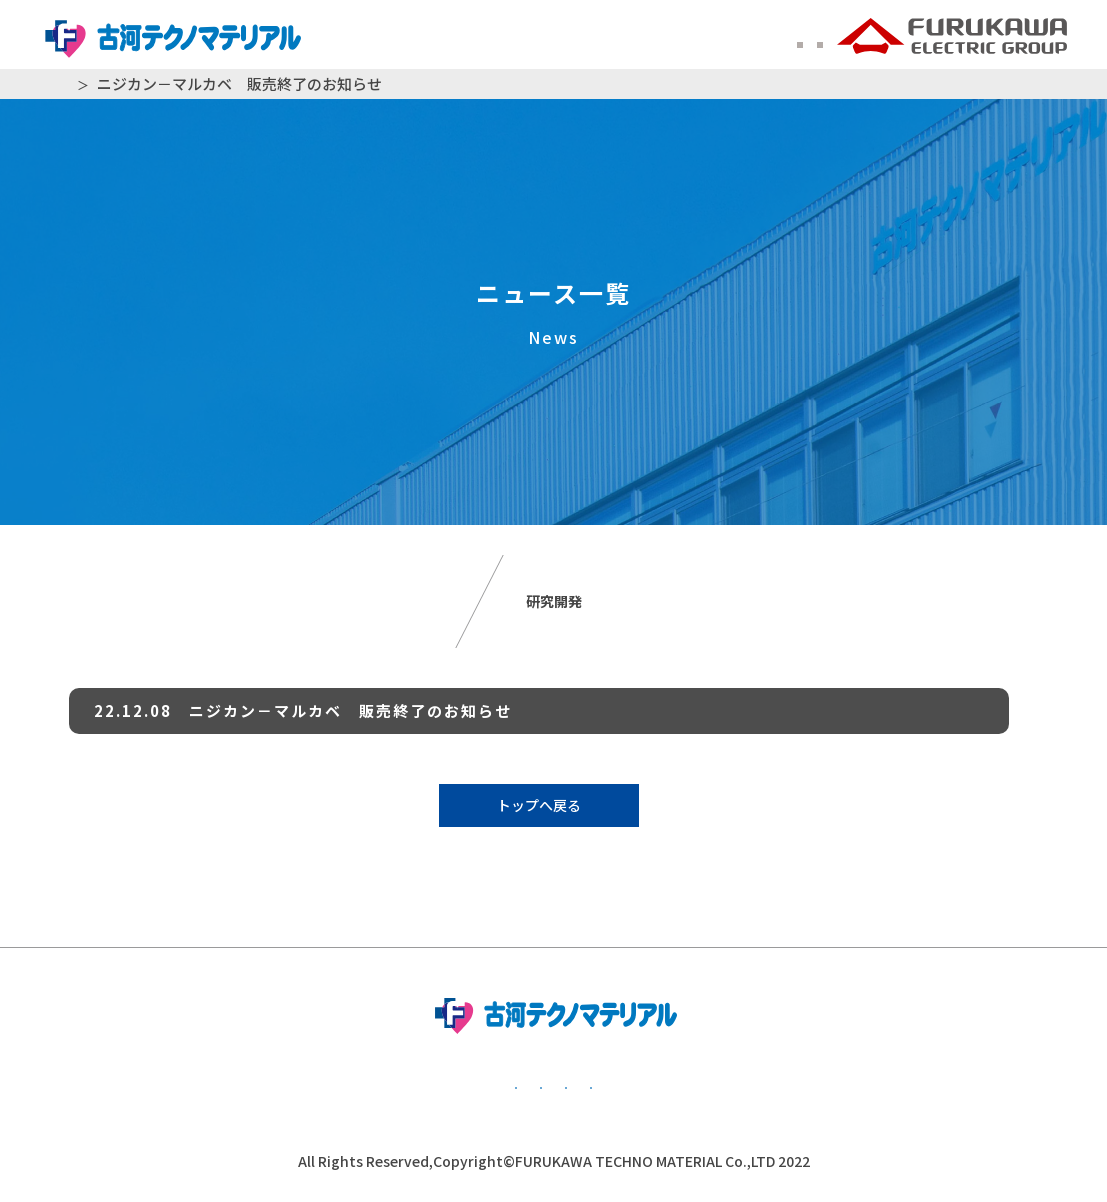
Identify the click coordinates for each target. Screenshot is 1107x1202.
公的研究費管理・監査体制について (616, 1084)
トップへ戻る (539, 805)
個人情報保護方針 (341, 1084)
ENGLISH (727, 39)
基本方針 (156, 1084)
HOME (80, 84)
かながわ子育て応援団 (906, 1084)
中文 (803, 39)
